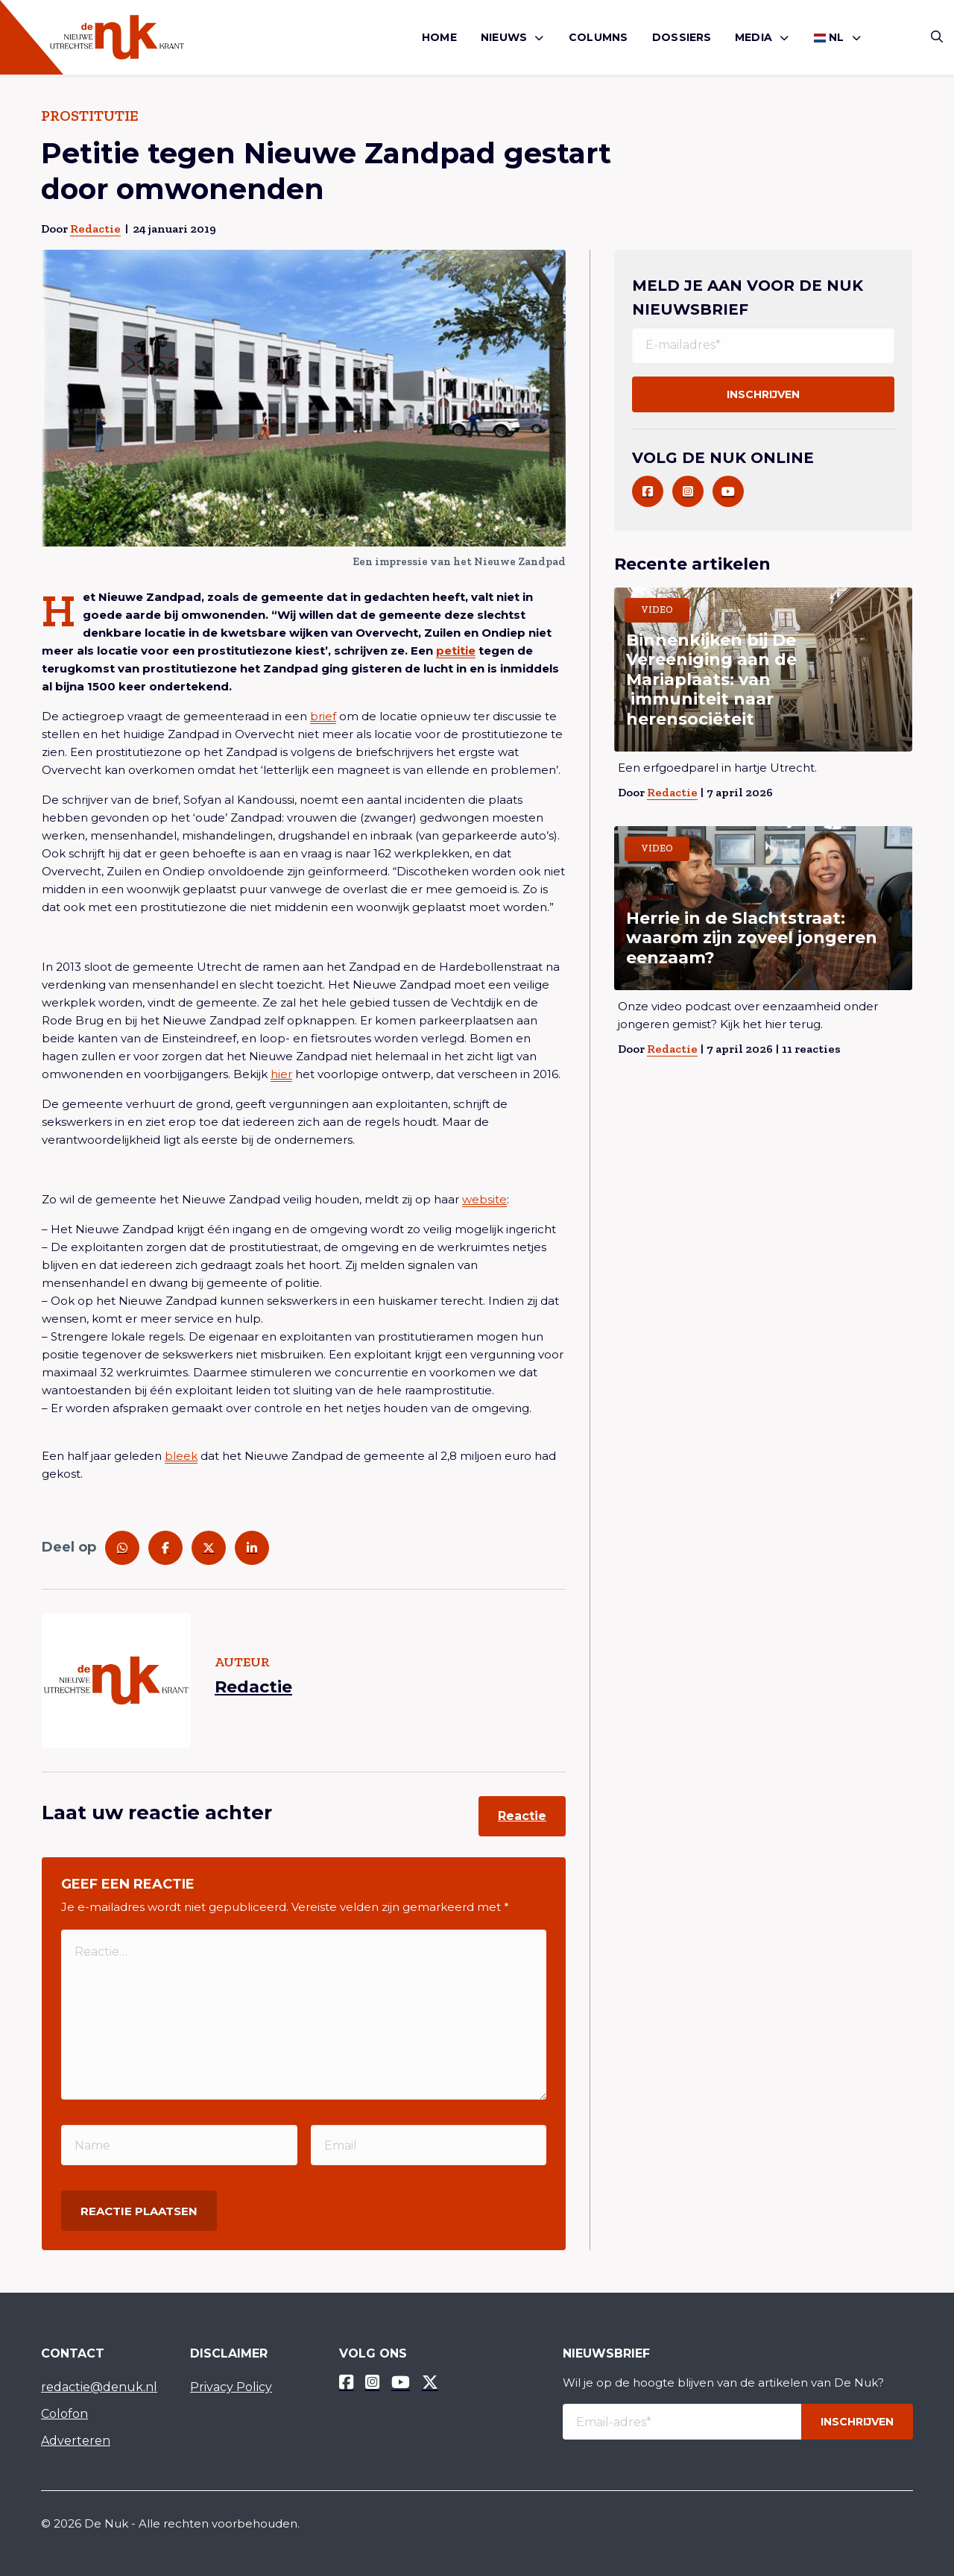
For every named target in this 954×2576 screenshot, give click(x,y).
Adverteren (75, 2441)
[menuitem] (439, 37)
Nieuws (504, 37)
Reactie (522, 1816)
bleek (181, 1456)
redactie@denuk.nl (99, 2387)
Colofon (64, 2414)
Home (439, 37)
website (484, 1199)
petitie (456, 650)
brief (323, 716)
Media (753, 37)
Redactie (95, 228)
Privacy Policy (231, 2387)
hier (281, 1074)
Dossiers (682, 37)
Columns (598, 37)
